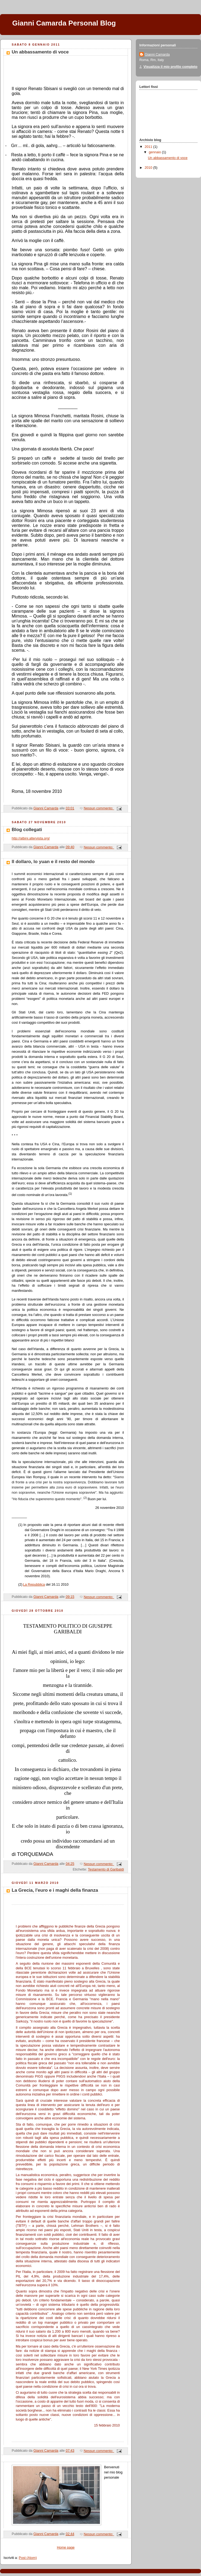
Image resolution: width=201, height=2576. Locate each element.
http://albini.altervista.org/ (31, 838)
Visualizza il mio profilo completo (170, 67)
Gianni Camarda (157, 54)
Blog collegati (27, 829)
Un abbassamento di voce (40, 52)
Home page (65, 2547)
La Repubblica (34, 1584)
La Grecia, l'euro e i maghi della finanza (55, 1890)
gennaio (155, 152)
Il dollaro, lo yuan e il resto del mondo (53, 861)
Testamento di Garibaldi (106, 1869)
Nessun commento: (99, 808)
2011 (149, 147)
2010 (149, 168)
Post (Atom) (28, 2558)
